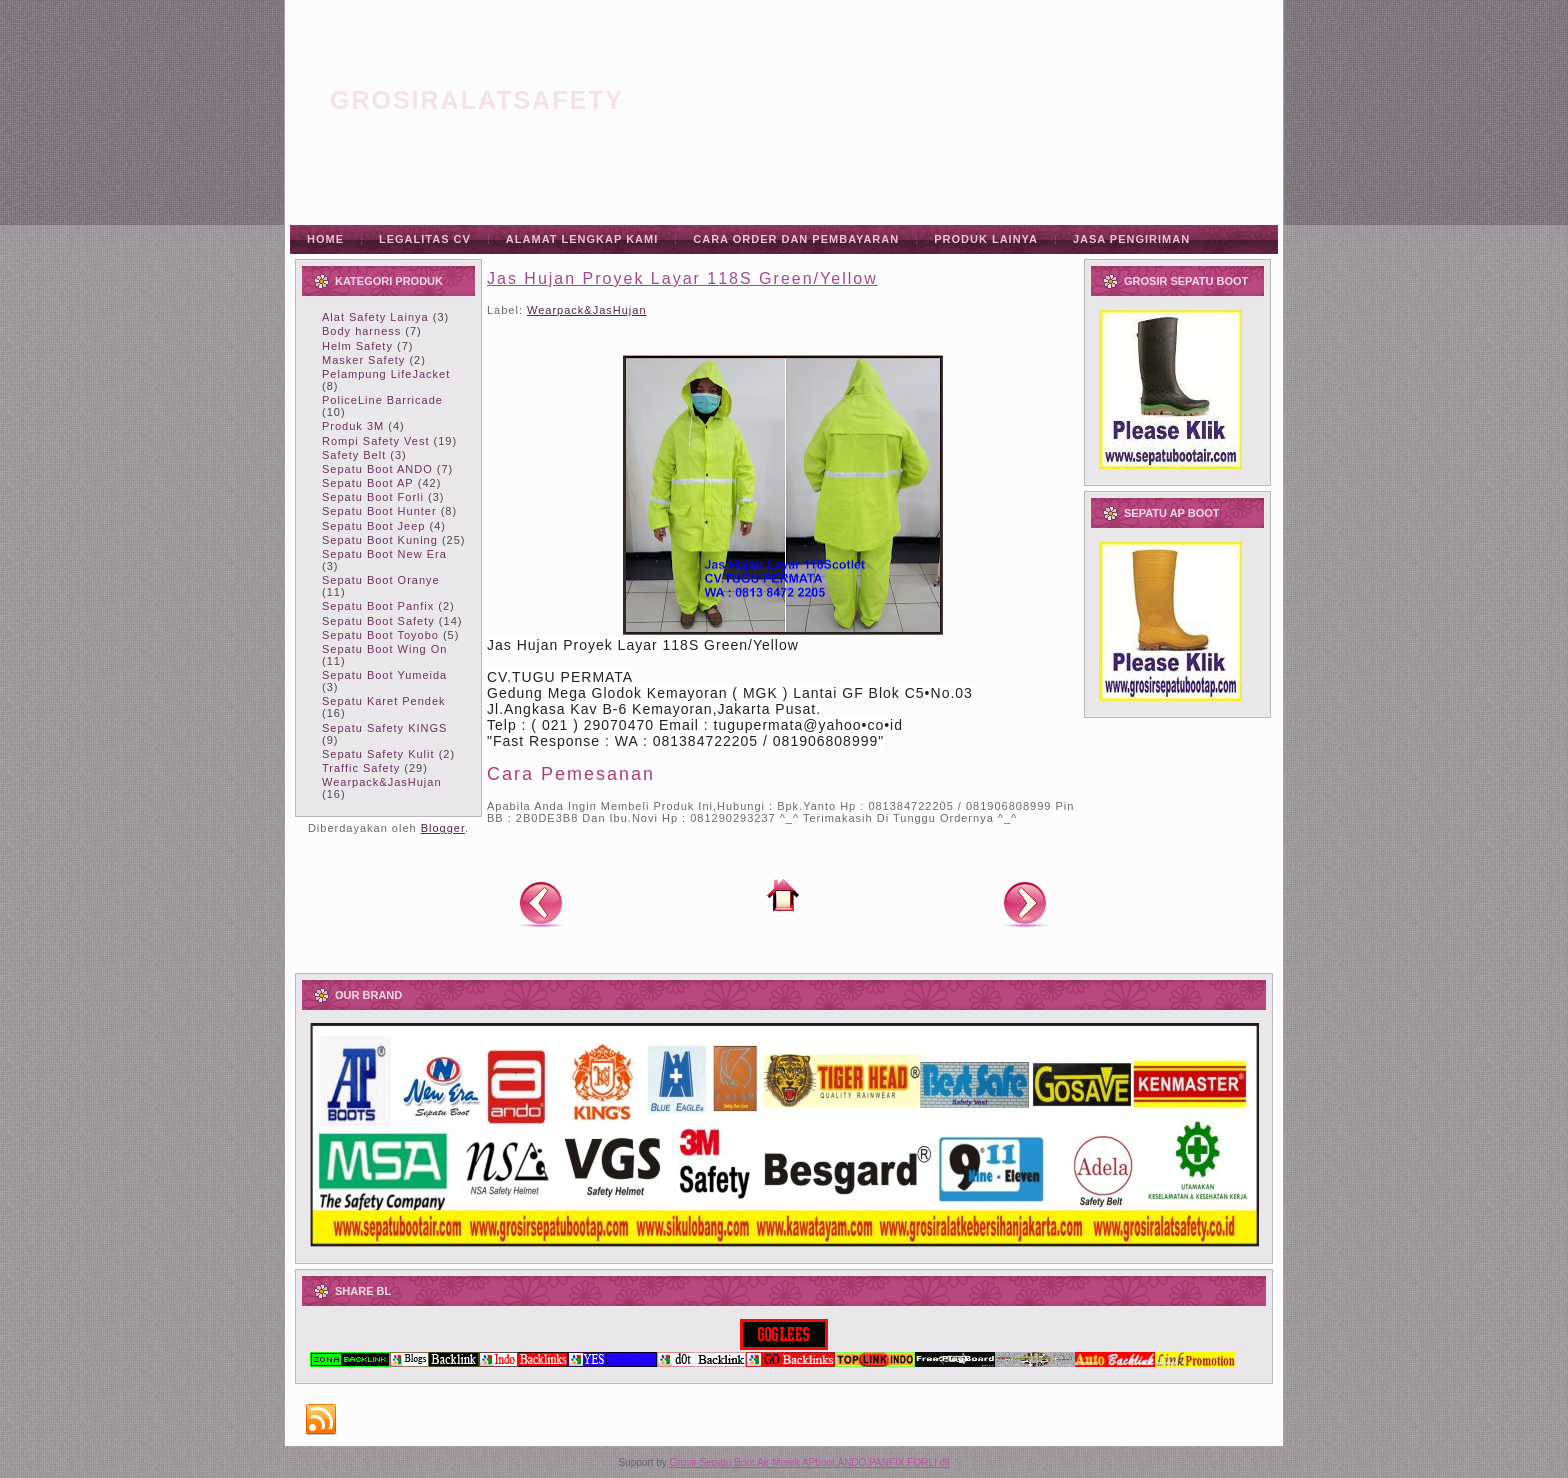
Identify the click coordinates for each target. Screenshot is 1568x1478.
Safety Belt (354, 455)
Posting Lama (1025, 903)
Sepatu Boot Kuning (380, 540)
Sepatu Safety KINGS (384, 728)
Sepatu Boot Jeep (373, 526)
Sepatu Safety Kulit (378, 754)
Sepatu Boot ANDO (377, 469)
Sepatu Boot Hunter (379, 511)
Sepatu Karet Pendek (384, 701)
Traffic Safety (361, 768)
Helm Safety (357, 346)
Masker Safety (363, 360)
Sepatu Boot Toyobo (380, 635)
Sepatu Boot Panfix (378, 606)
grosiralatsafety (477, 100)
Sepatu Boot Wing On (384, 649)
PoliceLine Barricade (382, 400)
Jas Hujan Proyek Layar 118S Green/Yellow (682, 278)
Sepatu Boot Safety (378, 621)
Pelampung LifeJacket (386, 374)
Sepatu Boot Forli (373, 497)
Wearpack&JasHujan (382, 782)
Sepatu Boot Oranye (381, 580)
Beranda (783, 895)
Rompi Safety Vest (376, 441)
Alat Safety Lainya (375, 317)
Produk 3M (353, 426)
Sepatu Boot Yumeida (384, 675)
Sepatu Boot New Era (384, 554)
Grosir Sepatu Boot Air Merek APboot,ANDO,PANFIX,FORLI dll (810, 1462)
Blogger (443, 828)
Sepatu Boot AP (368, 483)
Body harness (361, 331)
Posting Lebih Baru (541, 903)
